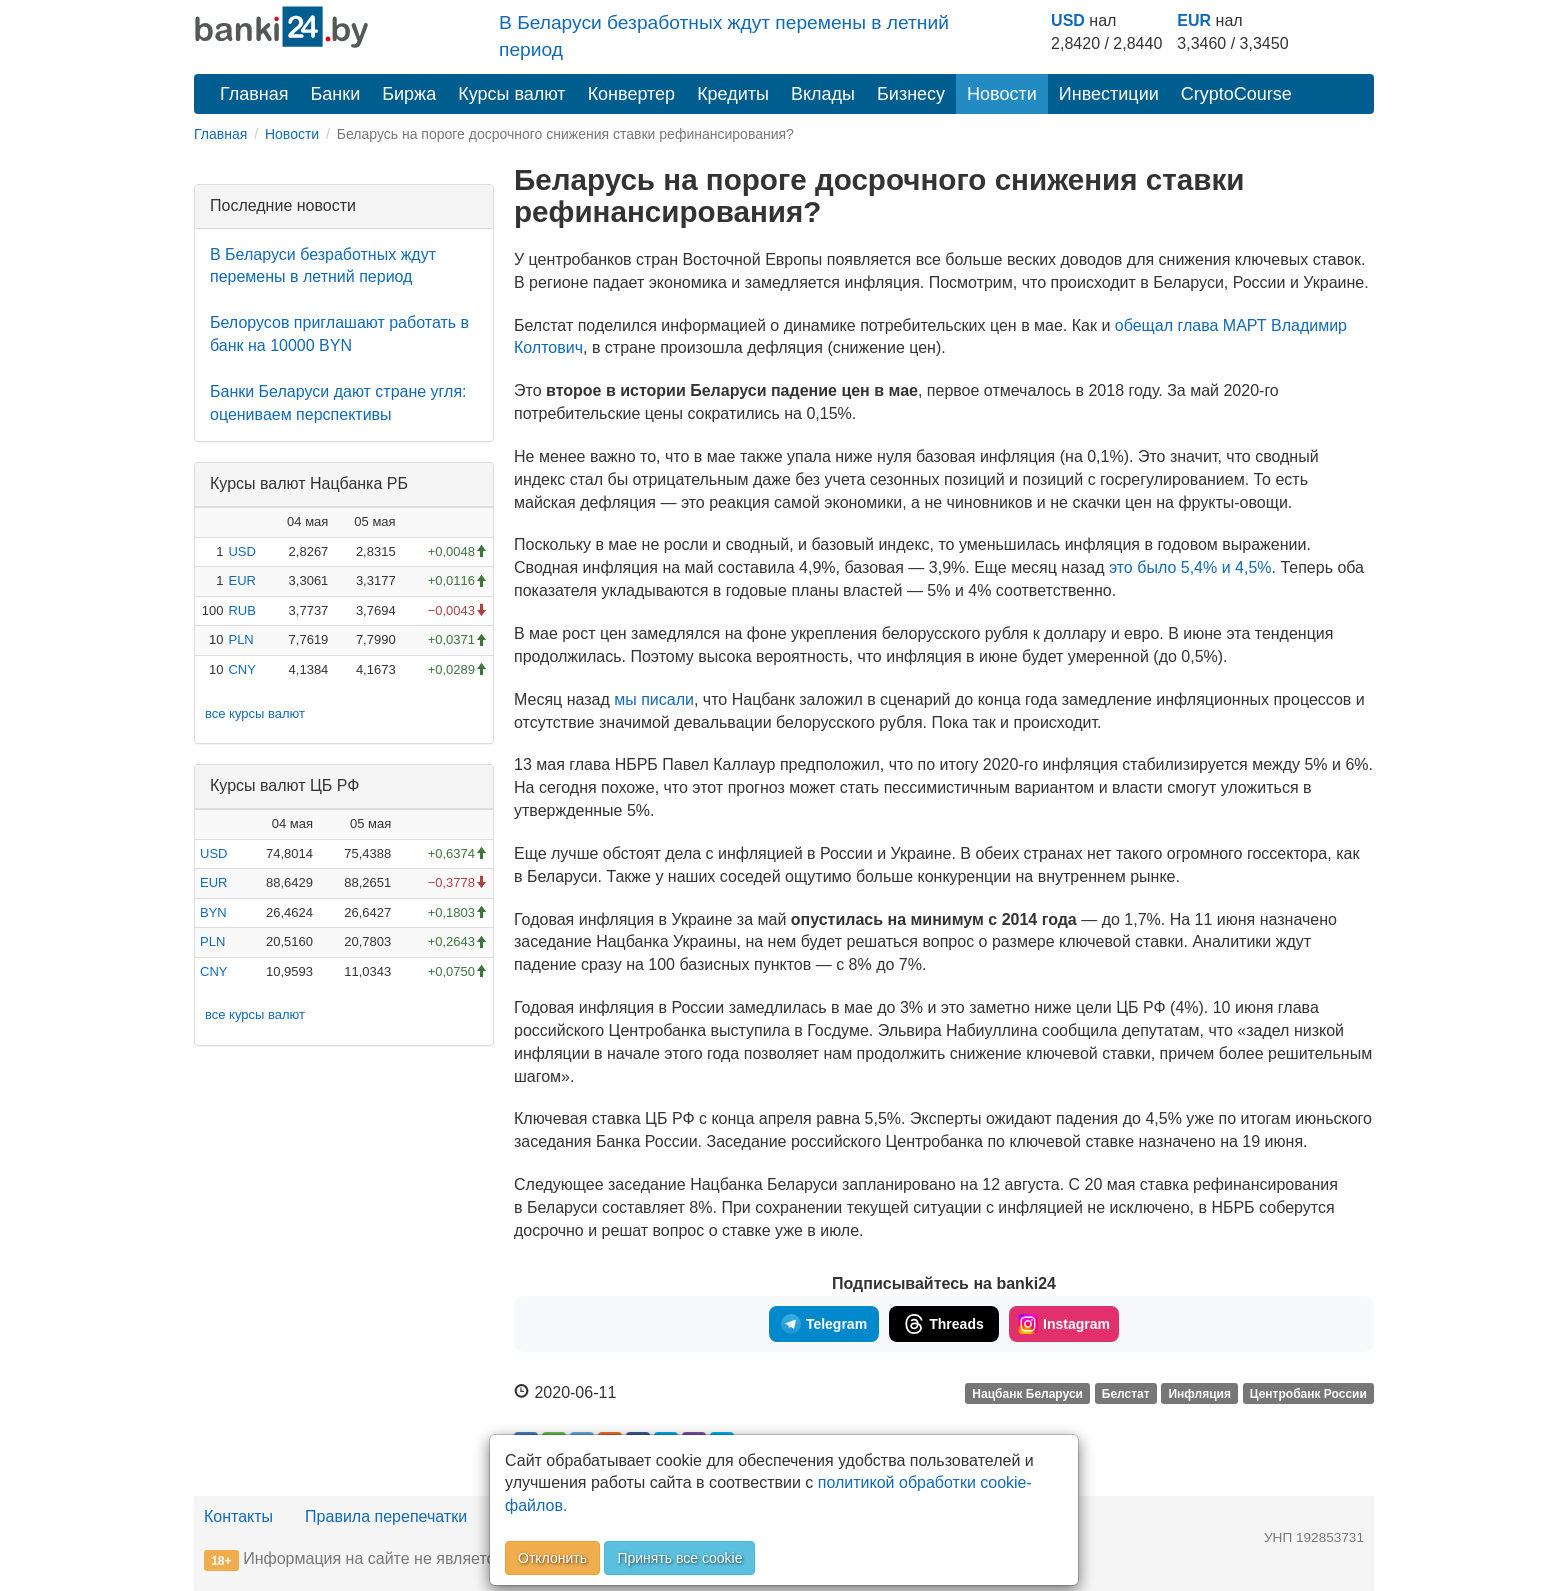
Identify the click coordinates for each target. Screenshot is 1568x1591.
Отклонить (552, 1558)
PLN (240, 639)
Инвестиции (1109, 94)
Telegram (824, 1324)
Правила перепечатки (386, 1516)
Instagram (1064, 1324)
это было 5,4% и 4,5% (1190, 567)
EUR (1194, 20)
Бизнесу (911, 94)
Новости (1002, 94)
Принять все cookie (679, 1558)
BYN (213, 912)
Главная (254, 94)
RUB (241, 610)
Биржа (409, 94)
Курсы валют (511, 94)
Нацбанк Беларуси (1027, 1394)
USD (1068, 20)
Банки (336, 94)
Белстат (1126, 1394)
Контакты (238, 1516)
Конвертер (632, 94)
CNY (241, 669)
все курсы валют (255, 713)
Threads (943, 1324)
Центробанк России (1308, 1394)
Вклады (823, 94)
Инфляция (1199, 1394)
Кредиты (733, 94)
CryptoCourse (1236, 94)
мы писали (654, 699)
